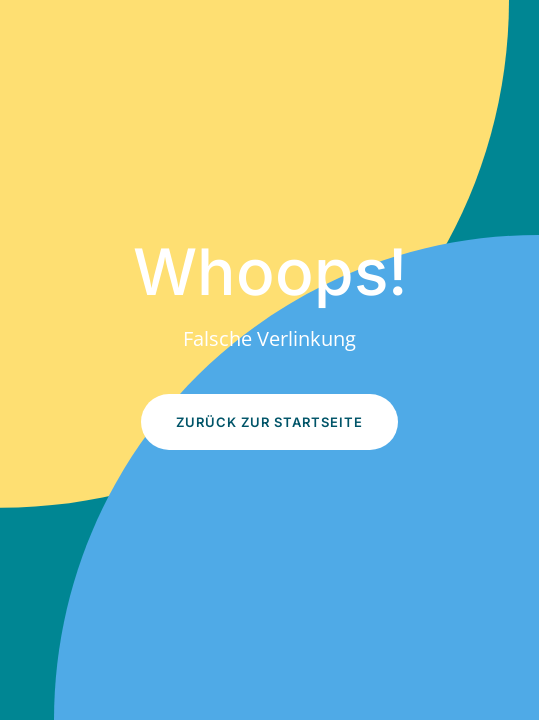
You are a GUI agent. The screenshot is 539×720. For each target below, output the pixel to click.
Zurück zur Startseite (269, 422)
